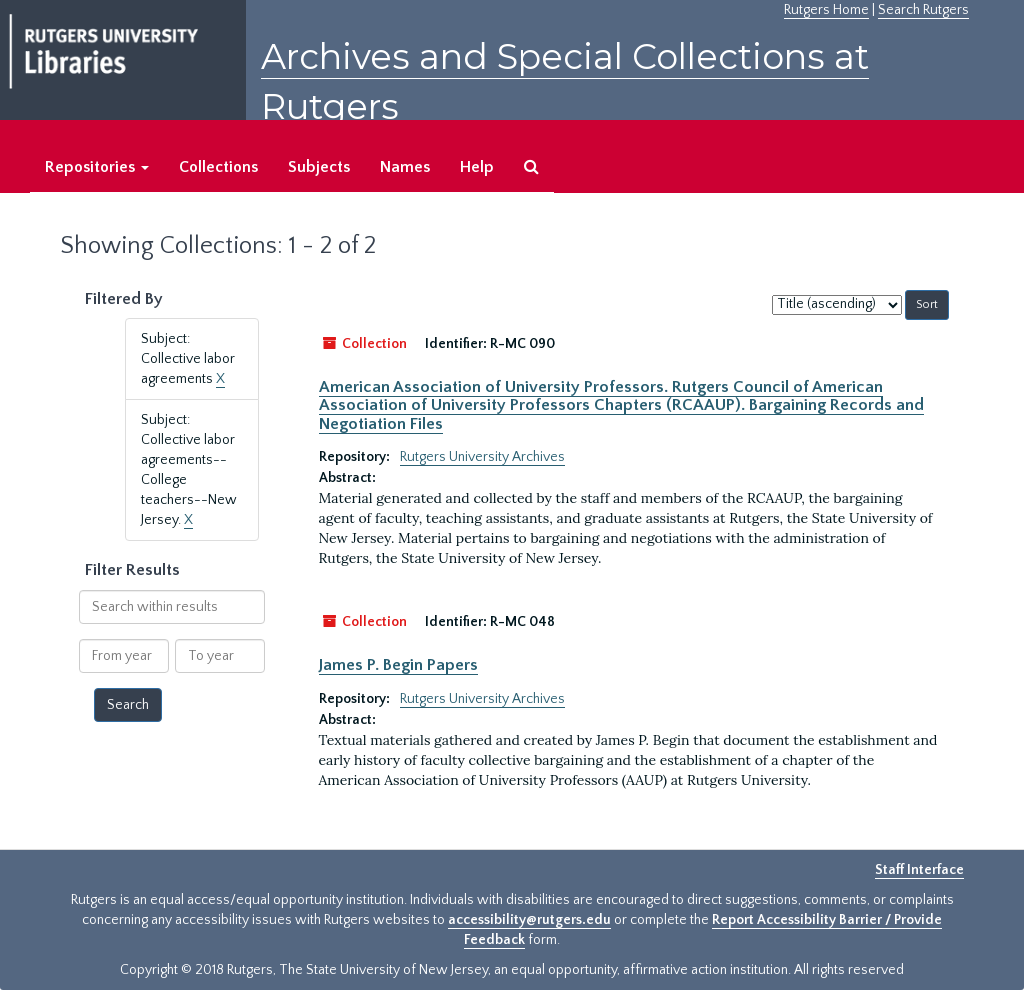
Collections (218, 167)
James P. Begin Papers (398, 665)
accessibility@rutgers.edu (529, 920)
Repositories (97, 167)
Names (405, 167)
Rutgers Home (826, 10)
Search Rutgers (923, 10)
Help (477, 167)
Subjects (319, 167)
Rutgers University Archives (482, 457)
